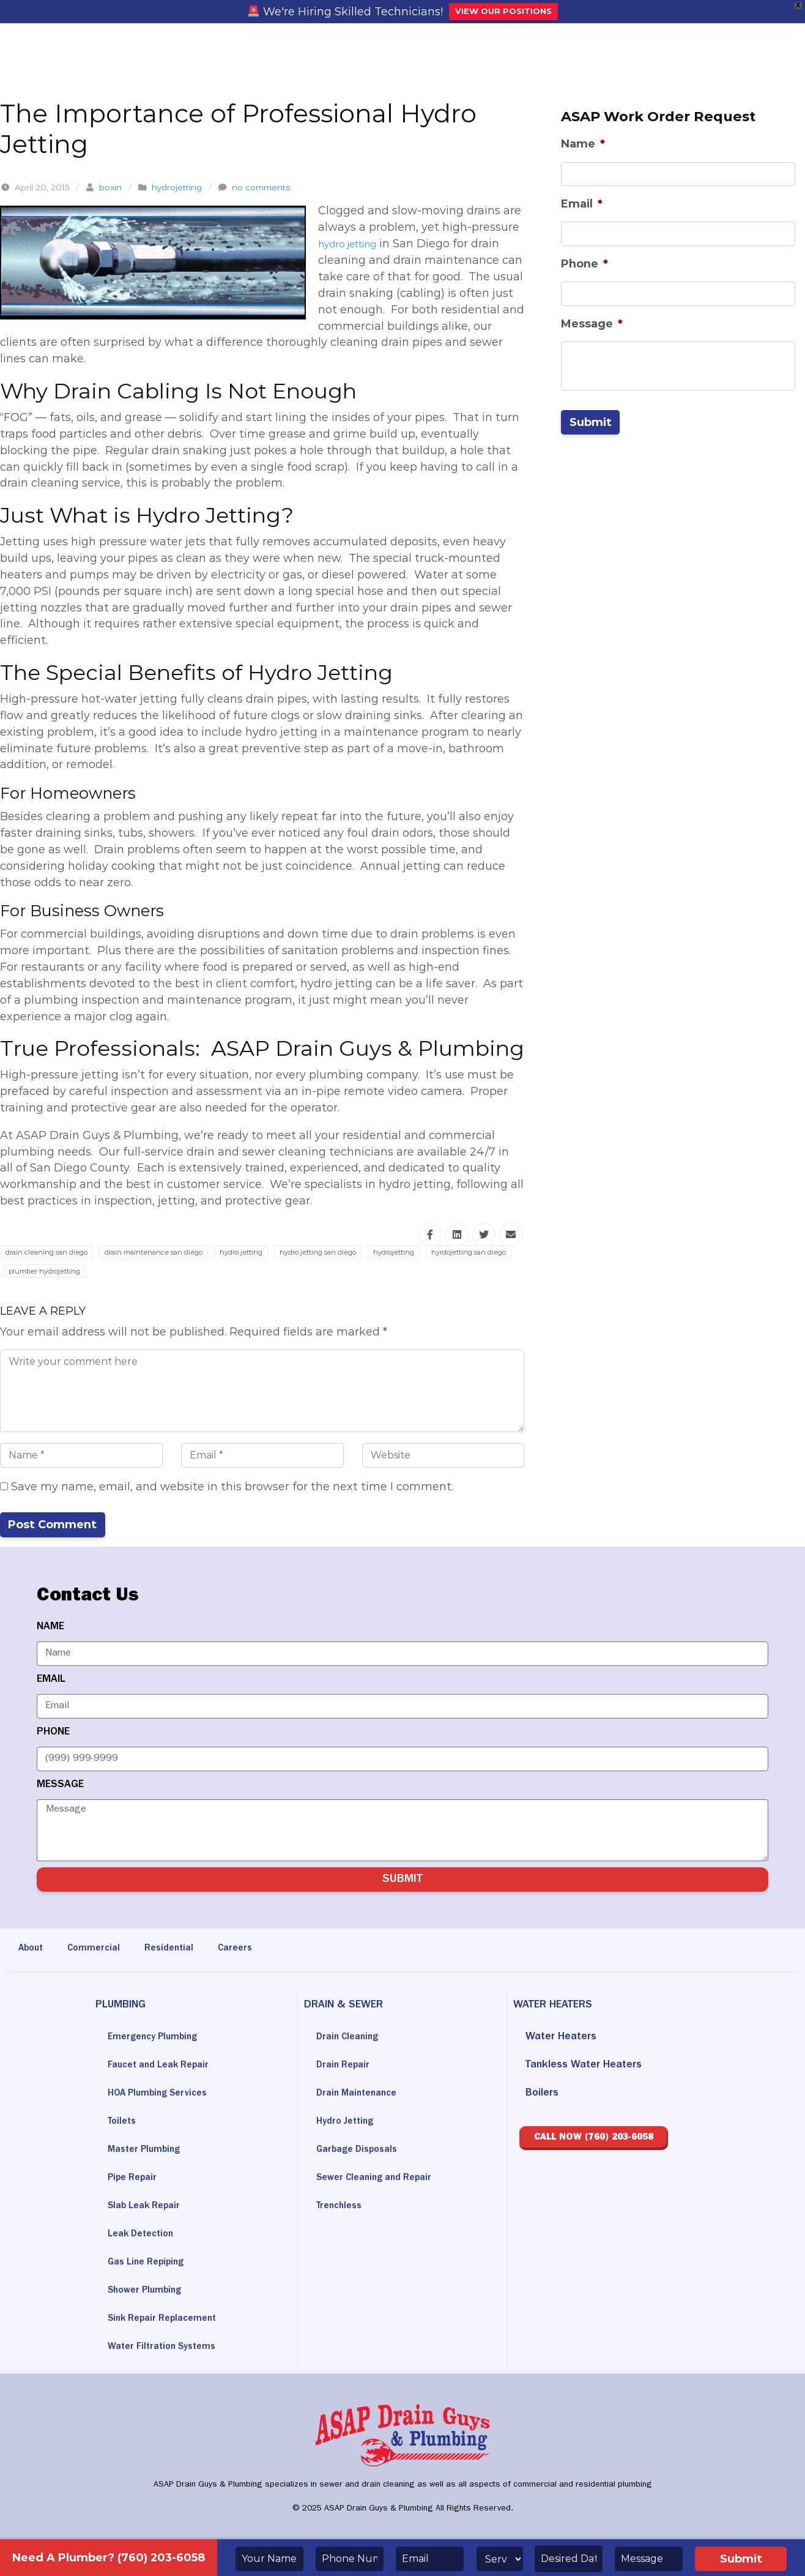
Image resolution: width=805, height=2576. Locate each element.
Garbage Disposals (362, 2151)
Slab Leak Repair (149, 2207)
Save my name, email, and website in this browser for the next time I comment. (226, 1487)
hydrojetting (177, 187)
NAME (50, 1627)
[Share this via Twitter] (484, 1235)
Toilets (123, 2123)
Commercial (101, 1949)
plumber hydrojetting (162, 1270)
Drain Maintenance (361, 2094)
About (32, 1949)
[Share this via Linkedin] (457, 1235)
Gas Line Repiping (151, 2263)
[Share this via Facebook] (430, 1235)
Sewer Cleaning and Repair (381, 2179)
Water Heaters (560, 2038)
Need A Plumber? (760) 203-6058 (108, 2557)
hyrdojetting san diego (55, 1270)
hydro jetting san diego (380, 1251)
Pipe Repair (135, 2179)
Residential (181, 1949)
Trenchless (341, 2207)
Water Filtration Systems (168, 2348)
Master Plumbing (149, 2151)
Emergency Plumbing (159, 2038)
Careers (251, 1949)
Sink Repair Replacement (169, 2320)
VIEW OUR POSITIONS (503, 11)
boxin (110, 187)
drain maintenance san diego (184, 1251)
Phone (584, 264)
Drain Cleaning (350, 2038)
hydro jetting (354, 243)
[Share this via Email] (511, 1235)
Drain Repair (346, 2066)
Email (582, 204)
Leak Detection (145, 2235)
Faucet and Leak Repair (165, 2066)
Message (592, 323)
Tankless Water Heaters (583, 2066)
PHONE (53, 1733)
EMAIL (51, 1680)
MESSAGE (60, 1785)
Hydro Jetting (348, 2123)
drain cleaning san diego (56, 1251)
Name (583, 144)
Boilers (541, 2094)
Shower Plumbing (150, 2292)
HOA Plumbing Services (164, 2094)
